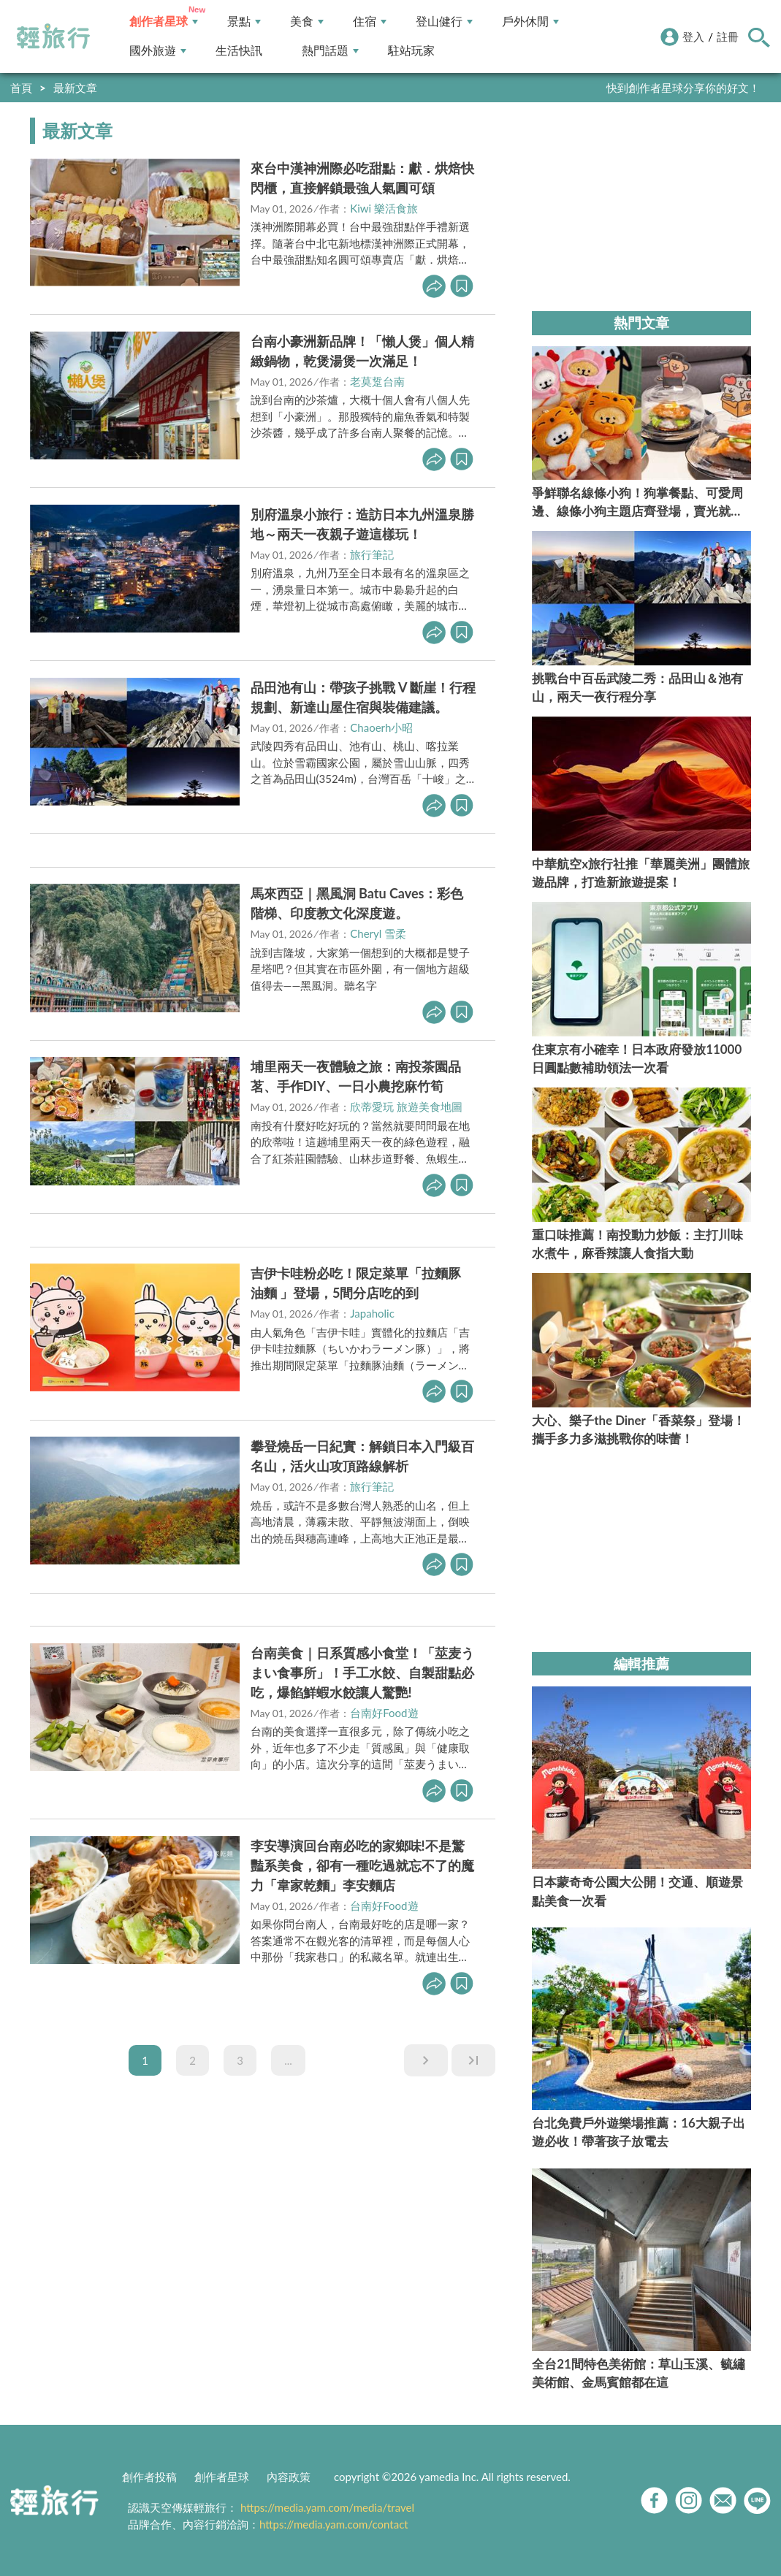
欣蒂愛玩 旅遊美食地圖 (406, 1106)
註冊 (728, 36)
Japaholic (372, 1313)
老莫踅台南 (377, 381)
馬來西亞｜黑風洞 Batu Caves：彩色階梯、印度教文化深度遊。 (357, 903)
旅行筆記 (372, 554)
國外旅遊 (157, 51)
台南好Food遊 (384, 1712)
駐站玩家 (411, 51)
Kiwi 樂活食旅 (384, 208)
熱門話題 (330, 51)
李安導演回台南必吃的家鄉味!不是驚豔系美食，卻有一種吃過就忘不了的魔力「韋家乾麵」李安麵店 (362, 1865)
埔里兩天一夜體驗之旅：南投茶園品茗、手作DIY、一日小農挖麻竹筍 (356, 1076)
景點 (244, 21)
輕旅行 (53, 36)
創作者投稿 (149, 2476)
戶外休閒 (530, 21)
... (288, 2060)
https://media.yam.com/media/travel (327, 2507)
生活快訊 (239, 51)
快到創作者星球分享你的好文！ (683, 87)
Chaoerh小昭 (381, 727)
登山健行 (444, 21)
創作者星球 (163, 21)
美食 (307, 21)
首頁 (21, 87)
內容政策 (289, 2476)
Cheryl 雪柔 (378, 933)
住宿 (369, 21)
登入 (693, 36)
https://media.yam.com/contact (333, 2524)
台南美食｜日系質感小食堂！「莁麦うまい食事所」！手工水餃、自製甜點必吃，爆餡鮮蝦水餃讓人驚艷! (362, 1672)
